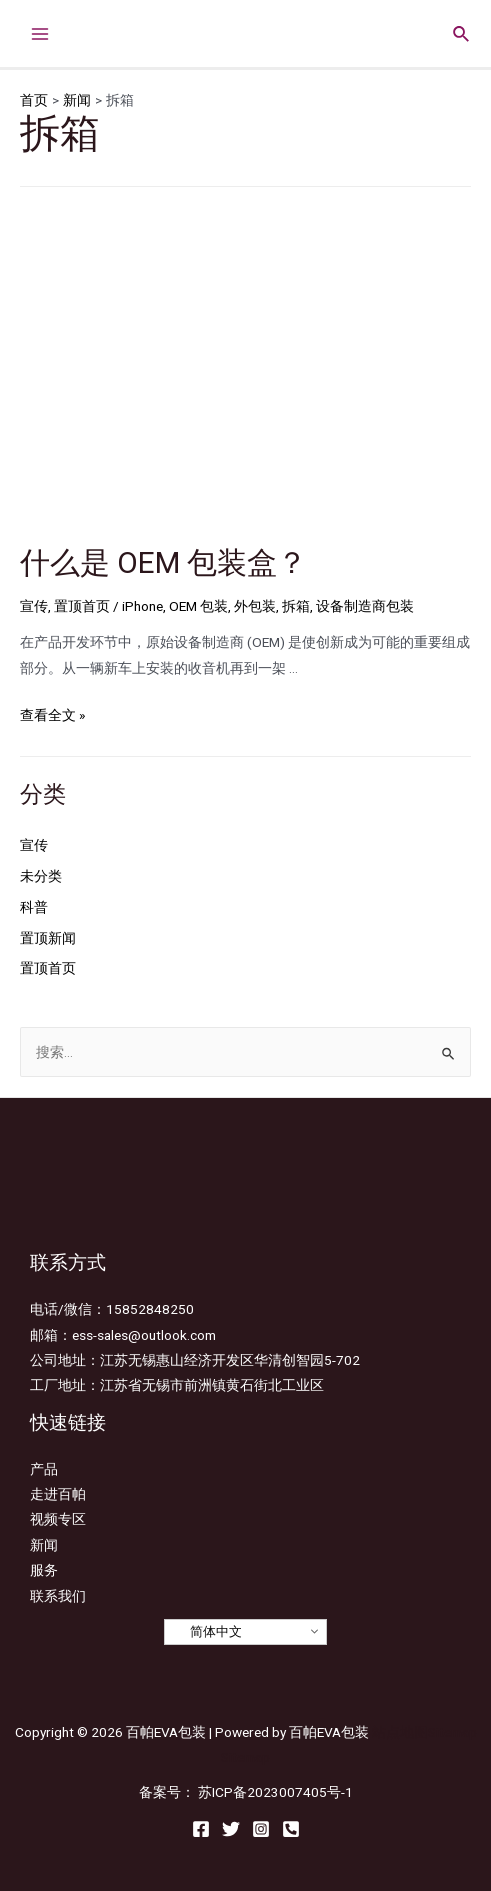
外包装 (255, 606)
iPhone (142, 606)
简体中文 (206, 1632)
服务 (44, 1570)
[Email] (291, 1829)
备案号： (167, 1792)
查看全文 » (52, 715)
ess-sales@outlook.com (144, 1335)
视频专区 (58, 1519)
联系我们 (58, 1596)
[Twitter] (231, 1829)
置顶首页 (82, 606)
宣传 (34, 606)
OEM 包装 (198, 606)
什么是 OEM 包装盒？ (163, 562)
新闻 (44, 1545)
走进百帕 (58, 1494)
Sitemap (245, 1757)
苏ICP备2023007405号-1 (275, 1792)
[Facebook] (201, 1829)
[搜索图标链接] (462, 31)
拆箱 (296, 606)
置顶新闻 (48, 938)
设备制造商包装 (365, 606)
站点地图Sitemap (424, 1732)
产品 (44, 1469)
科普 (34, 907)
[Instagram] (261, 1829)
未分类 (41, 876)
